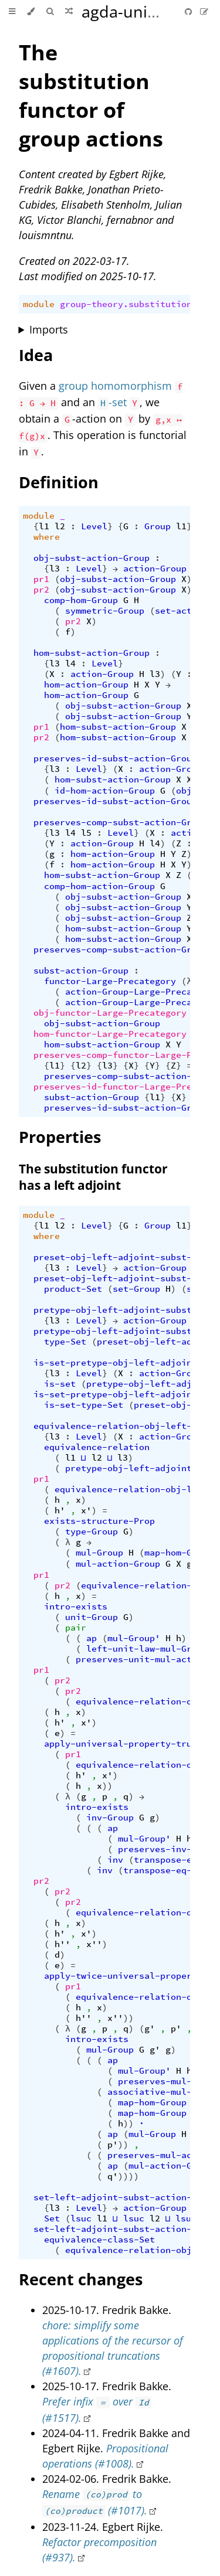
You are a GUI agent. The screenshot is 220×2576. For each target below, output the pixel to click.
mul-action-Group (118, 1563)
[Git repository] (189, 11)
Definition (59, 482)
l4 (70, 663)
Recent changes (81, 2279)
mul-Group (99, 1552)
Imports (48, 329)
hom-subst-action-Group (91, 653)
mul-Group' (133, 1638)
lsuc (81, 2218)
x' (86, 1510)
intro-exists (75, 1606)
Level (94, 526)
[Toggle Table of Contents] (12, 11)
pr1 (41, 579)
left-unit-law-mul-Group (147, 1648)
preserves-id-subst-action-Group (115, 758)
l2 (60, 526)
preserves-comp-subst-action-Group (120, 822)
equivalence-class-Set (99, 2239)
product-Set (73, 1289)
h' (60, 1510)
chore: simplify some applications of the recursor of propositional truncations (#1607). (112, 2348)
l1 (44, 526)
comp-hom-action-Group (99, 886)
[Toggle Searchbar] (49, 11)
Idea (36, 355)
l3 (54, 568)
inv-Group (110, 1817)
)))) (128, 2176)
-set (112, 402)
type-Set (65, 1341)
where (46, 537)
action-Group (155, 568)
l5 (86, 833)
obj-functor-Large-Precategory (110, 1013)
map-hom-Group (178, 1552)
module (39, 304)
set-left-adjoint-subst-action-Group (125, 2197)
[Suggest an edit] (204, 11)
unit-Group (91, 1617)
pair (75, 1627)
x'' (94, 1944)
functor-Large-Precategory (110, 981)
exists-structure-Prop (99, 1521)
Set (52, 2218)
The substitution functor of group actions (91, 95)
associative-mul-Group (162, 2092)
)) (107, 1786)
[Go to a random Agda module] (69, 11)
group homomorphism (115, 386)
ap (91, 1638)
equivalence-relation (97, 1447)
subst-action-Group (80, 970)
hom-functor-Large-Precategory (110, 1034)
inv (115, 1859)
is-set (60, 1384)
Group (157, 526)
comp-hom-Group (81, 600)
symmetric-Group (104, 610)
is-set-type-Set (83, 1405)
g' (149, 2028)
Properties (60, 1137)
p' (176, 2028)
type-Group (91, 1531)
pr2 (41, 589)
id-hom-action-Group (105, 790)
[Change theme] (30, 11)
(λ (186, 981)
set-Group (136, 1289)
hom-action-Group (86, 684)
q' (112, 2176)
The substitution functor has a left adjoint (93, 1177)
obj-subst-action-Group (91, 558)
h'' (62, 1944)
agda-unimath (134, 11)
